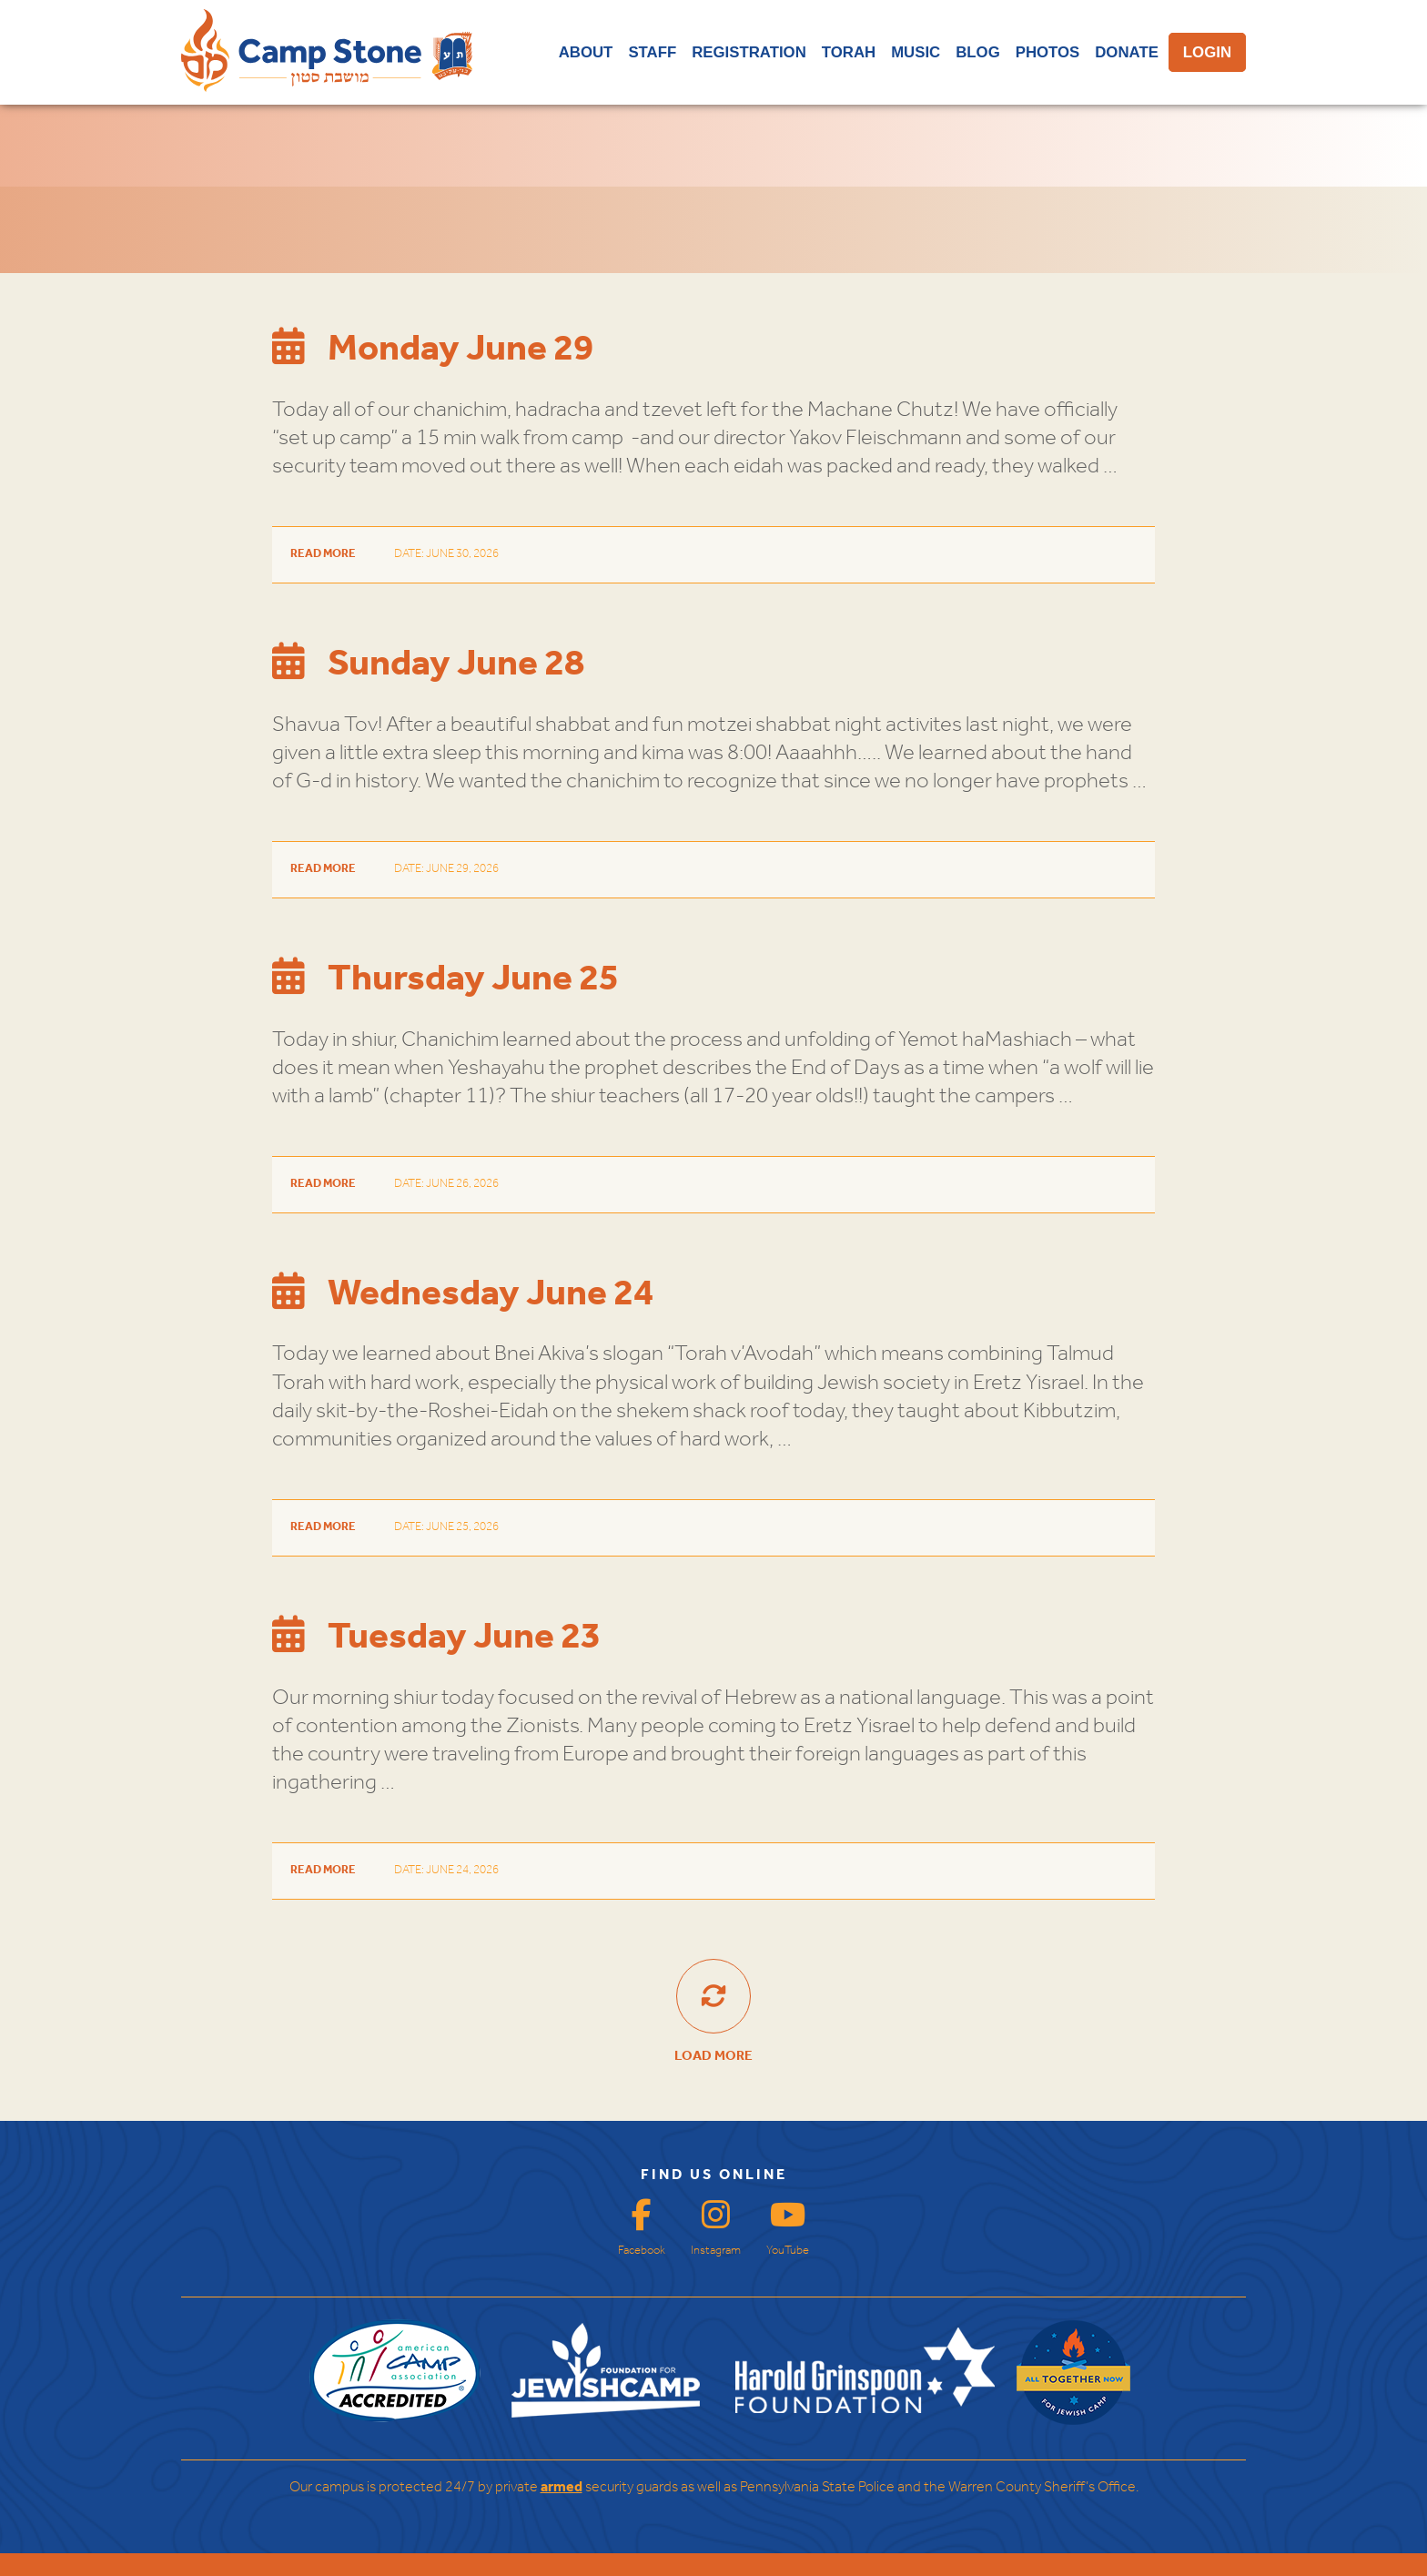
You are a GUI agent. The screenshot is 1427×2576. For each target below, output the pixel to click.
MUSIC (915, 52)
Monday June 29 (432, 349)
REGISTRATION (749, 52)
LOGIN (1207, 52)
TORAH (848, 52)
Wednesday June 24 (462, 1294)
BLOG (977, 52)
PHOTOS (1048, 52)
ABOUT (586, 52)
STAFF (652, 52)
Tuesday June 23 (436, 1637)
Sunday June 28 (428, 664)
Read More (323, 554)
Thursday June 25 (445, 979)
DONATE (1127, 52)
